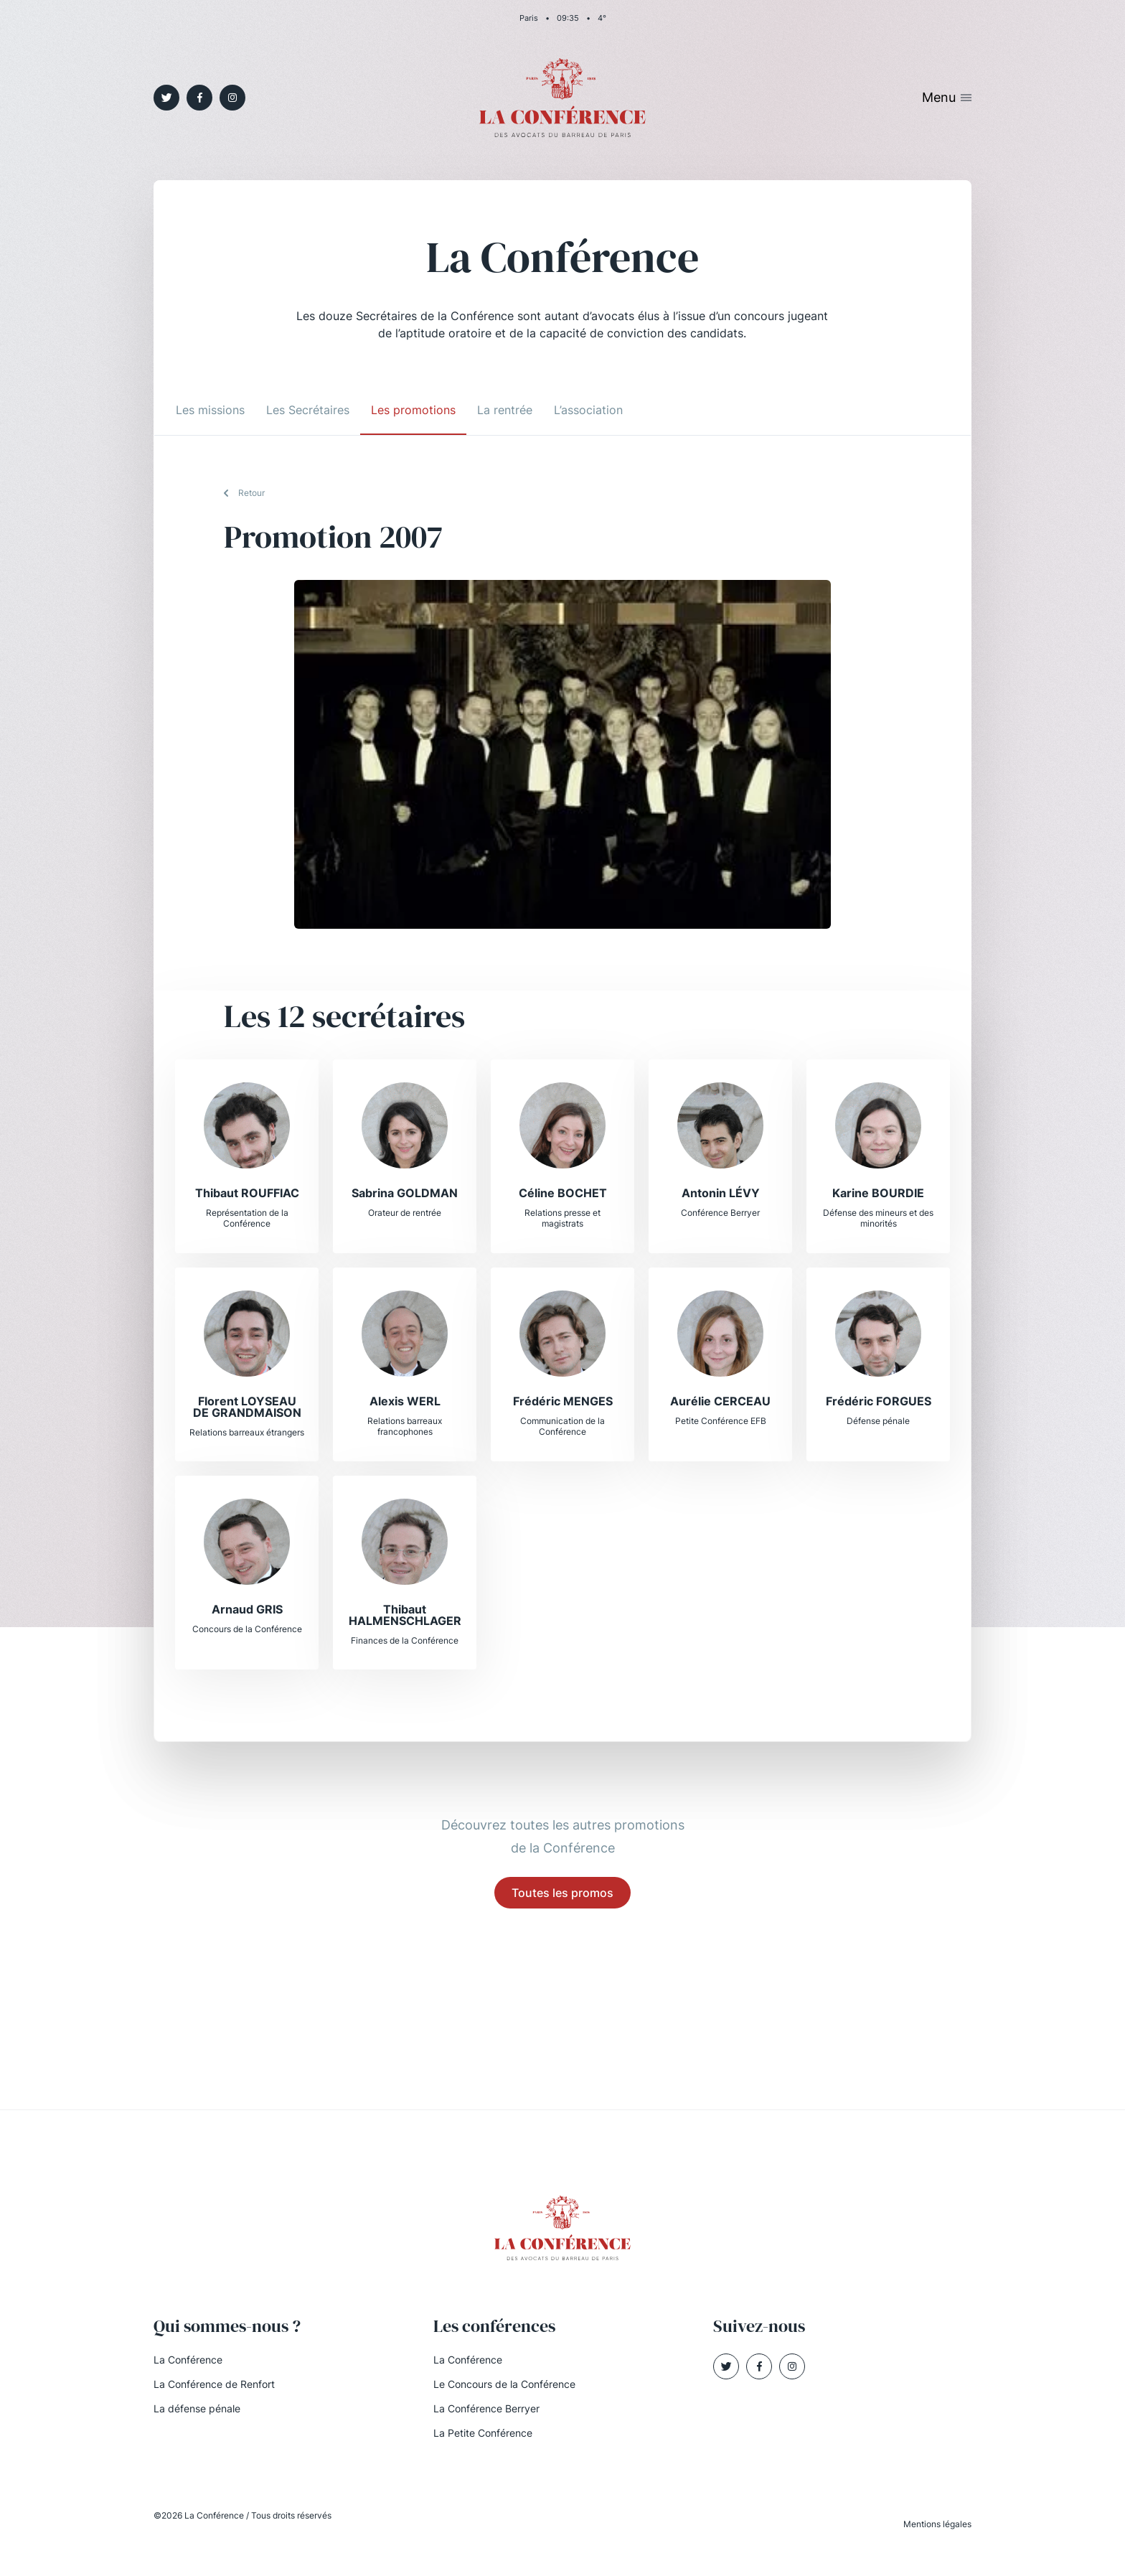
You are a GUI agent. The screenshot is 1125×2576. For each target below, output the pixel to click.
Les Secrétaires (307, 410)
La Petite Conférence (482, 2433)
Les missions (210, 410)
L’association (588, 410)
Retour (251, 492)
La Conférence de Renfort (214, 2384)
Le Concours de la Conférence (504, 2384)
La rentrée (504, 410)
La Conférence (188, 2359)
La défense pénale (197, 2408)
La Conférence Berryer (486, 2408)
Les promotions (413, 410)
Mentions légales (937, 2524)
